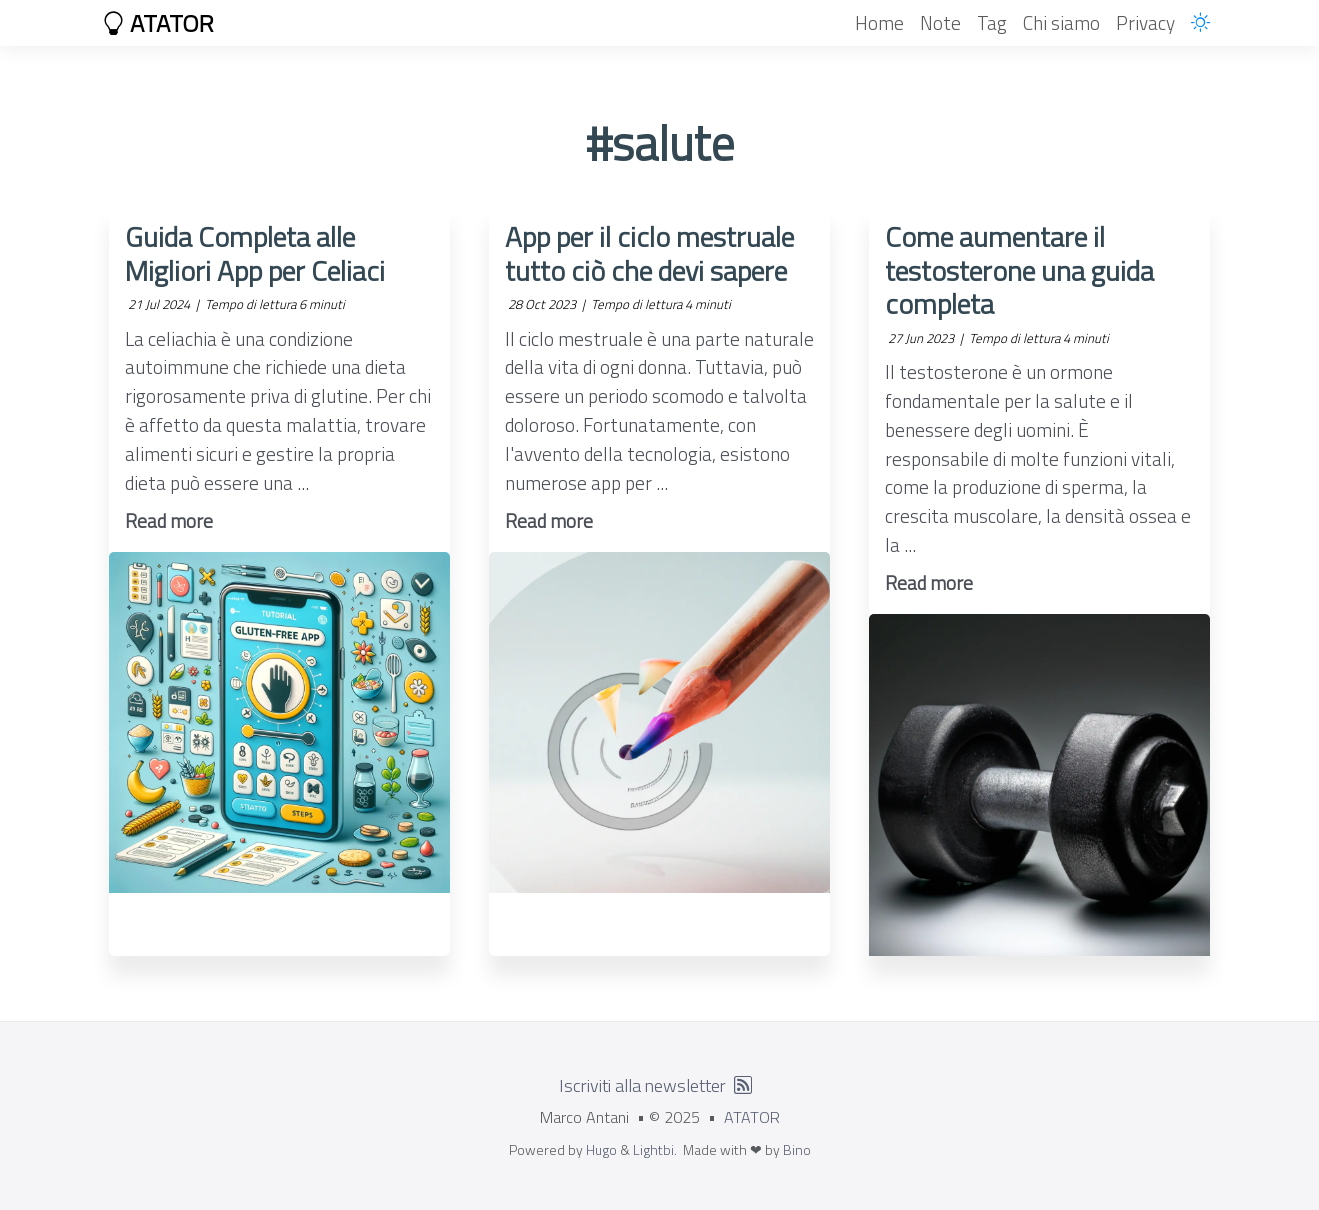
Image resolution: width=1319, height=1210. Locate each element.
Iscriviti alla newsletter (642, 1085)
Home (879, 22)
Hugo (601, 1149)
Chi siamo (1061, 22)
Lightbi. (655, 1149)
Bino (797, 1149)
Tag (992, 22)
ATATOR (158, 23)
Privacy (1145, 22)
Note (940, 22)
